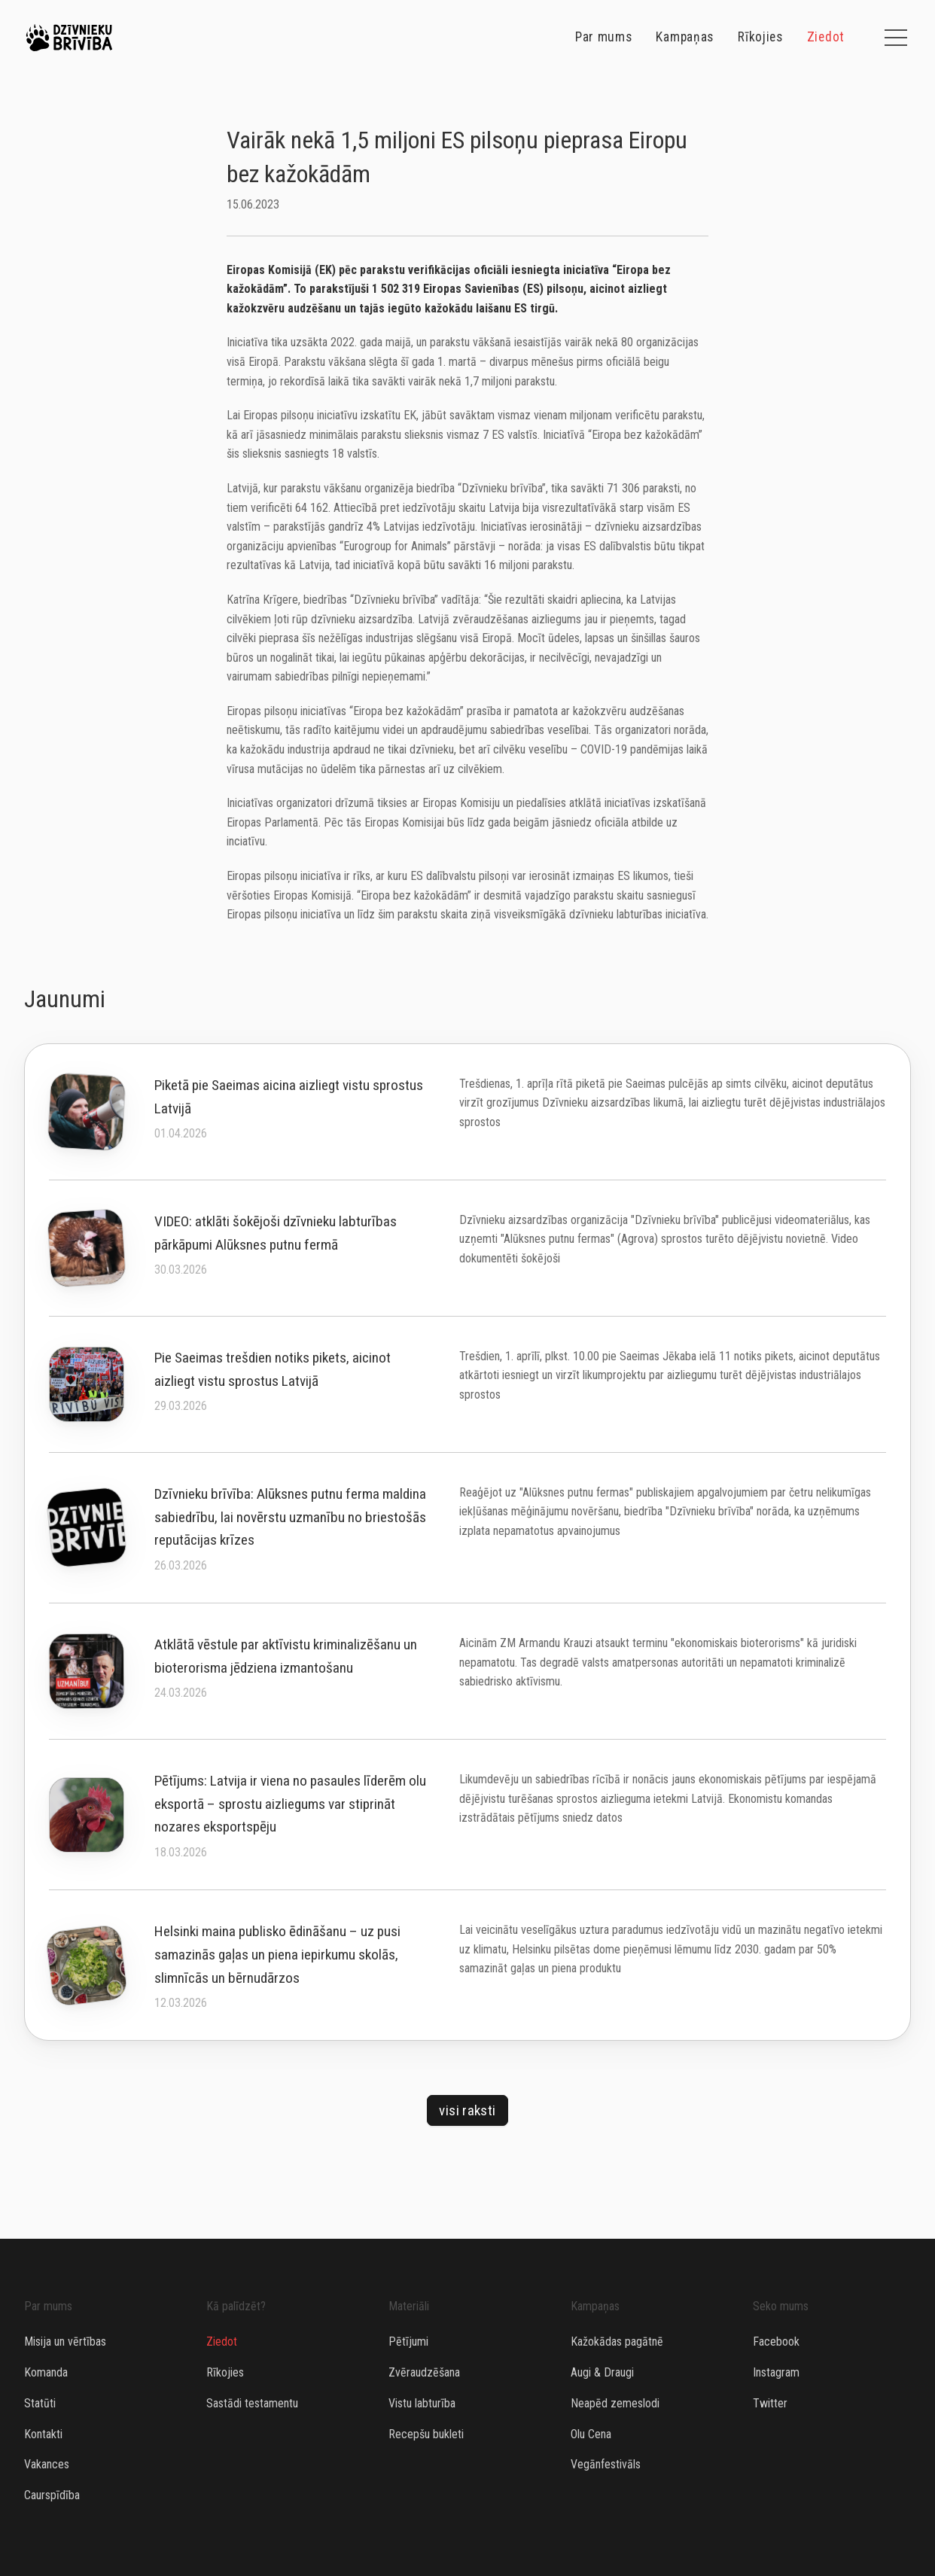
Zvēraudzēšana (424, 2372)
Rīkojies (760, 37)
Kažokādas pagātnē (617, 2341)
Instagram (776, 2372)
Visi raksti (467, 2109)
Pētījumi (408, 2341)
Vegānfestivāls (606, 2464)
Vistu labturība (421, 2403)
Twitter (770, 2403)
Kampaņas (685, 37)
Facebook (776, 2341)
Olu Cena (591, 2434)
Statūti (40, 2403)
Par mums (603, 37)
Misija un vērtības (65, 2341)
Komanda (46, 2372)
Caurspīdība (52, 2495)
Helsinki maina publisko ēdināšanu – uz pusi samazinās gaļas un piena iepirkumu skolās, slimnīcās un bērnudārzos (277, 1954)
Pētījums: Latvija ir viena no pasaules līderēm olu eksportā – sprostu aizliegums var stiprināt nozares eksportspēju (290, 1803)
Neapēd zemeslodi (615, 2403)
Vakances (46, 2464)
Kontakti (43, 2434)
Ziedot (826, 37)
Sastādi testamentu (252, 2403)
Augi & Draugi (602, 2372)
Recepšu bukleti (426, 2434)
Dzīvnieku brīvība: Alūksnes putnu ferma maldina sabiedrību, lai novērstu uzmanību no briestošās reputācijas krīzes (290, 1516)
